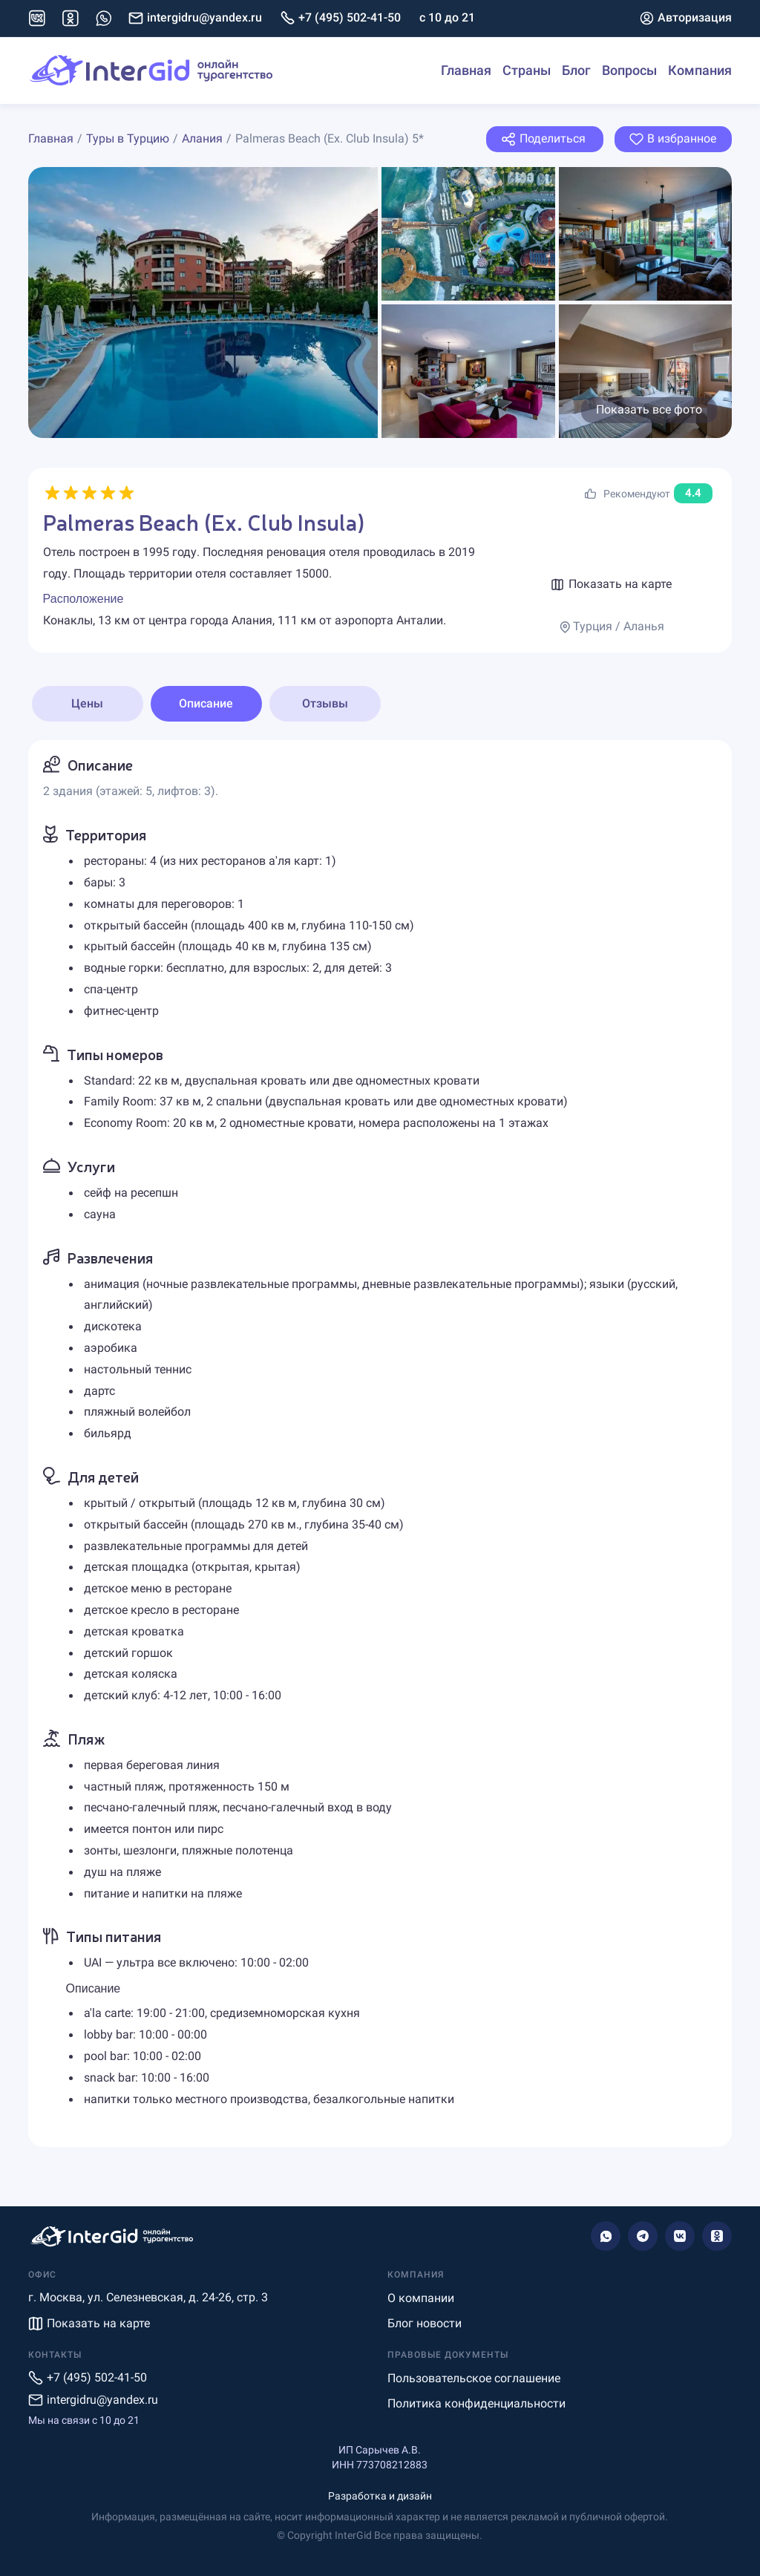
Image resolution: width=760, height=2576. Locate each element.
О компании (420, 2298)
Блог (576, 70)
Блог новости (424, 2323)
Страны (526, 70)
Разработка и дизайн (380, 2496)
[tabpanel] (380, 1443)
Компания (700, 70)
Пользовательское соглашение (473, 2378)
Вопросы (629, 70)
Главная (466, 70)
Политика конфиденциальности (476, 2403)
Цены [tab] (87, 703)
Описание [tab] (206, 703)
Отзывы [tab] (325, 703)
